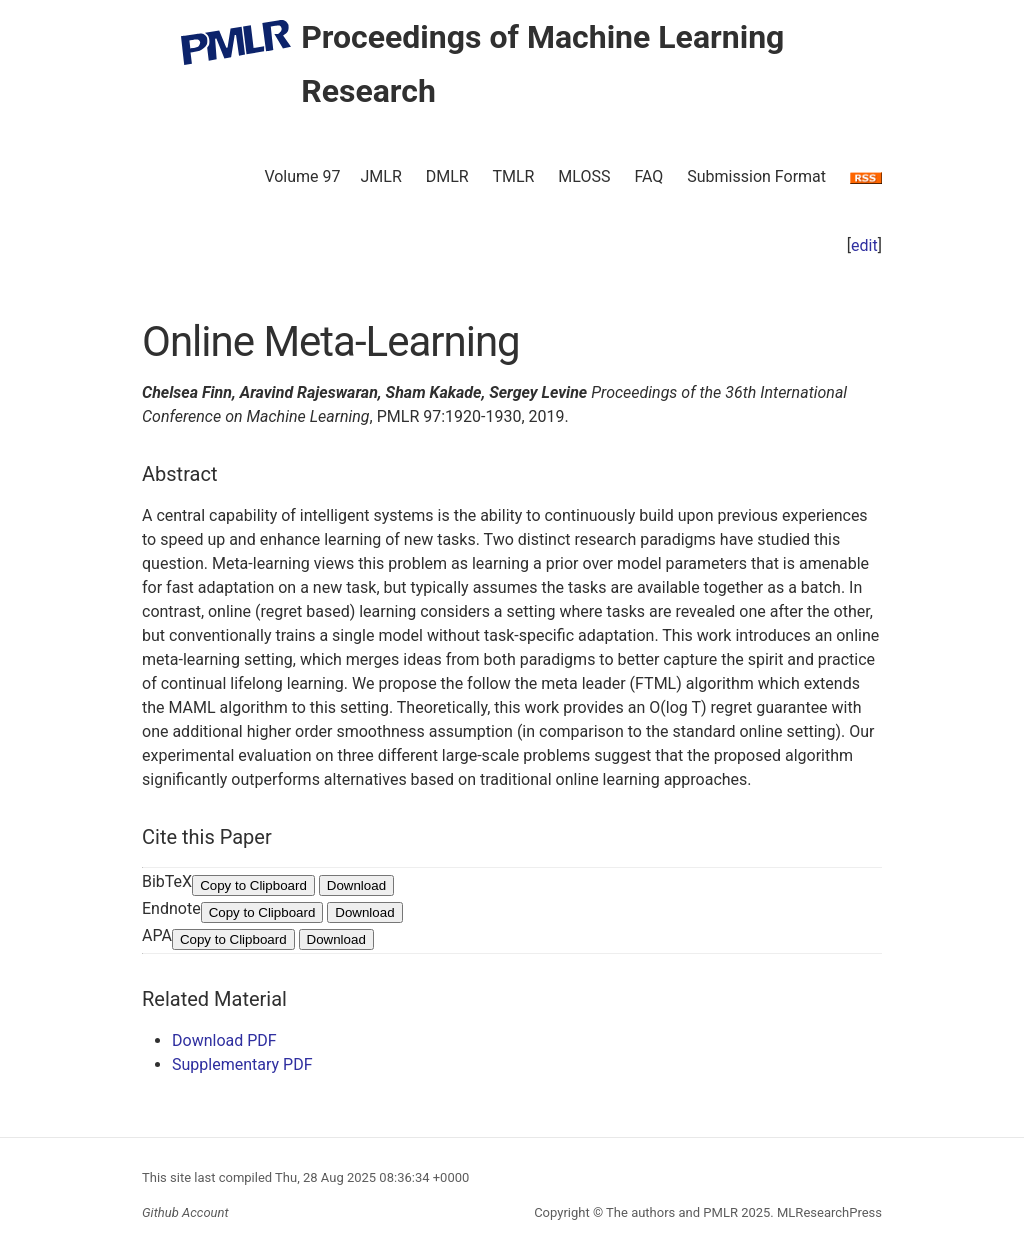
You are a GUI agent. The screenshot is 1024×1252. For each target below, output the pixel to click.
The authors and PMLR (672, 1212)
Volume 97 (302, 176)
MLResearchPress (828, 1212)
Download (356, 885)
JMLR (381, 176)
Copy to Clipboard (253, 885)
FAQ (648, 176)
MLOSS (584, 176)
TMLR (513, 176)
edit (864, 245)
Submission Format (756, 176)
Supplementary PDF (242, 1064)
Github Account (185, 1212)
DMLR (447, 176)
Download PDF (224, 1040)
